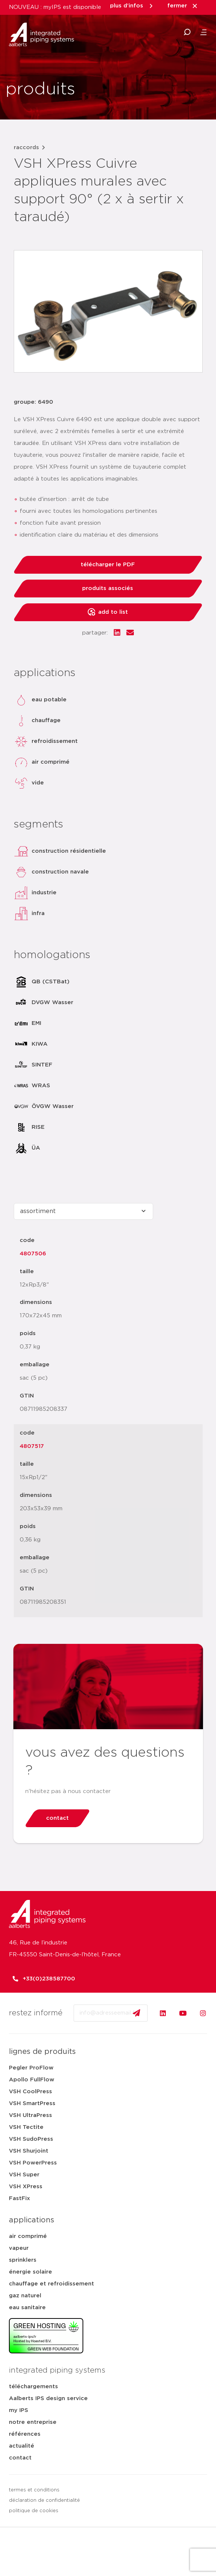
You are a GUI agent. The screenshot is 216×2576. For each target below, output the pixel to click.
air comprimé (28, 2236)
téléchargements (33, 2386)
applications (31, 2220)
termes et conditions (34, 2490)
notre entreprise (33, 2422)
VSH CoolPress (30, 2091)
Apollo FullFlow (31, 2079)
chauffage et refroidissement (51, 2284)
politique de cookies (33, 2510)
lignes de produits (42, 2051)
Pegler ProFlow (31, 2068)
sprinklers (22, 2260)
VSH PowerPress (33, 2163)
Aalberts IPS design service (48, 2398)
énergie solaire (30, 2272)
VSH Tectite (26, 2127)
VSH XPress (25, 2186)
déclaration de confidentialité (44, 2500)
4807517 (32, 1446)
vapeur (19, 2248)
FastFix (19, 2198)
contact (20, 2458)
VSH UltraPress (30, 2115)
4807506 (33, 1253)
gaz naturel (25, 2295)
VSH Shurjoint (28, 2151)
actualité (21, 2446)
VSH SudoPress (31, 2139)
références (25, 2434)
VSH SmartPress (32, 2103)
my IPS (18, 2410)
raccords (26, 147)
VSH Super (24, 2174)
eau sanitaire (27, 2307)
